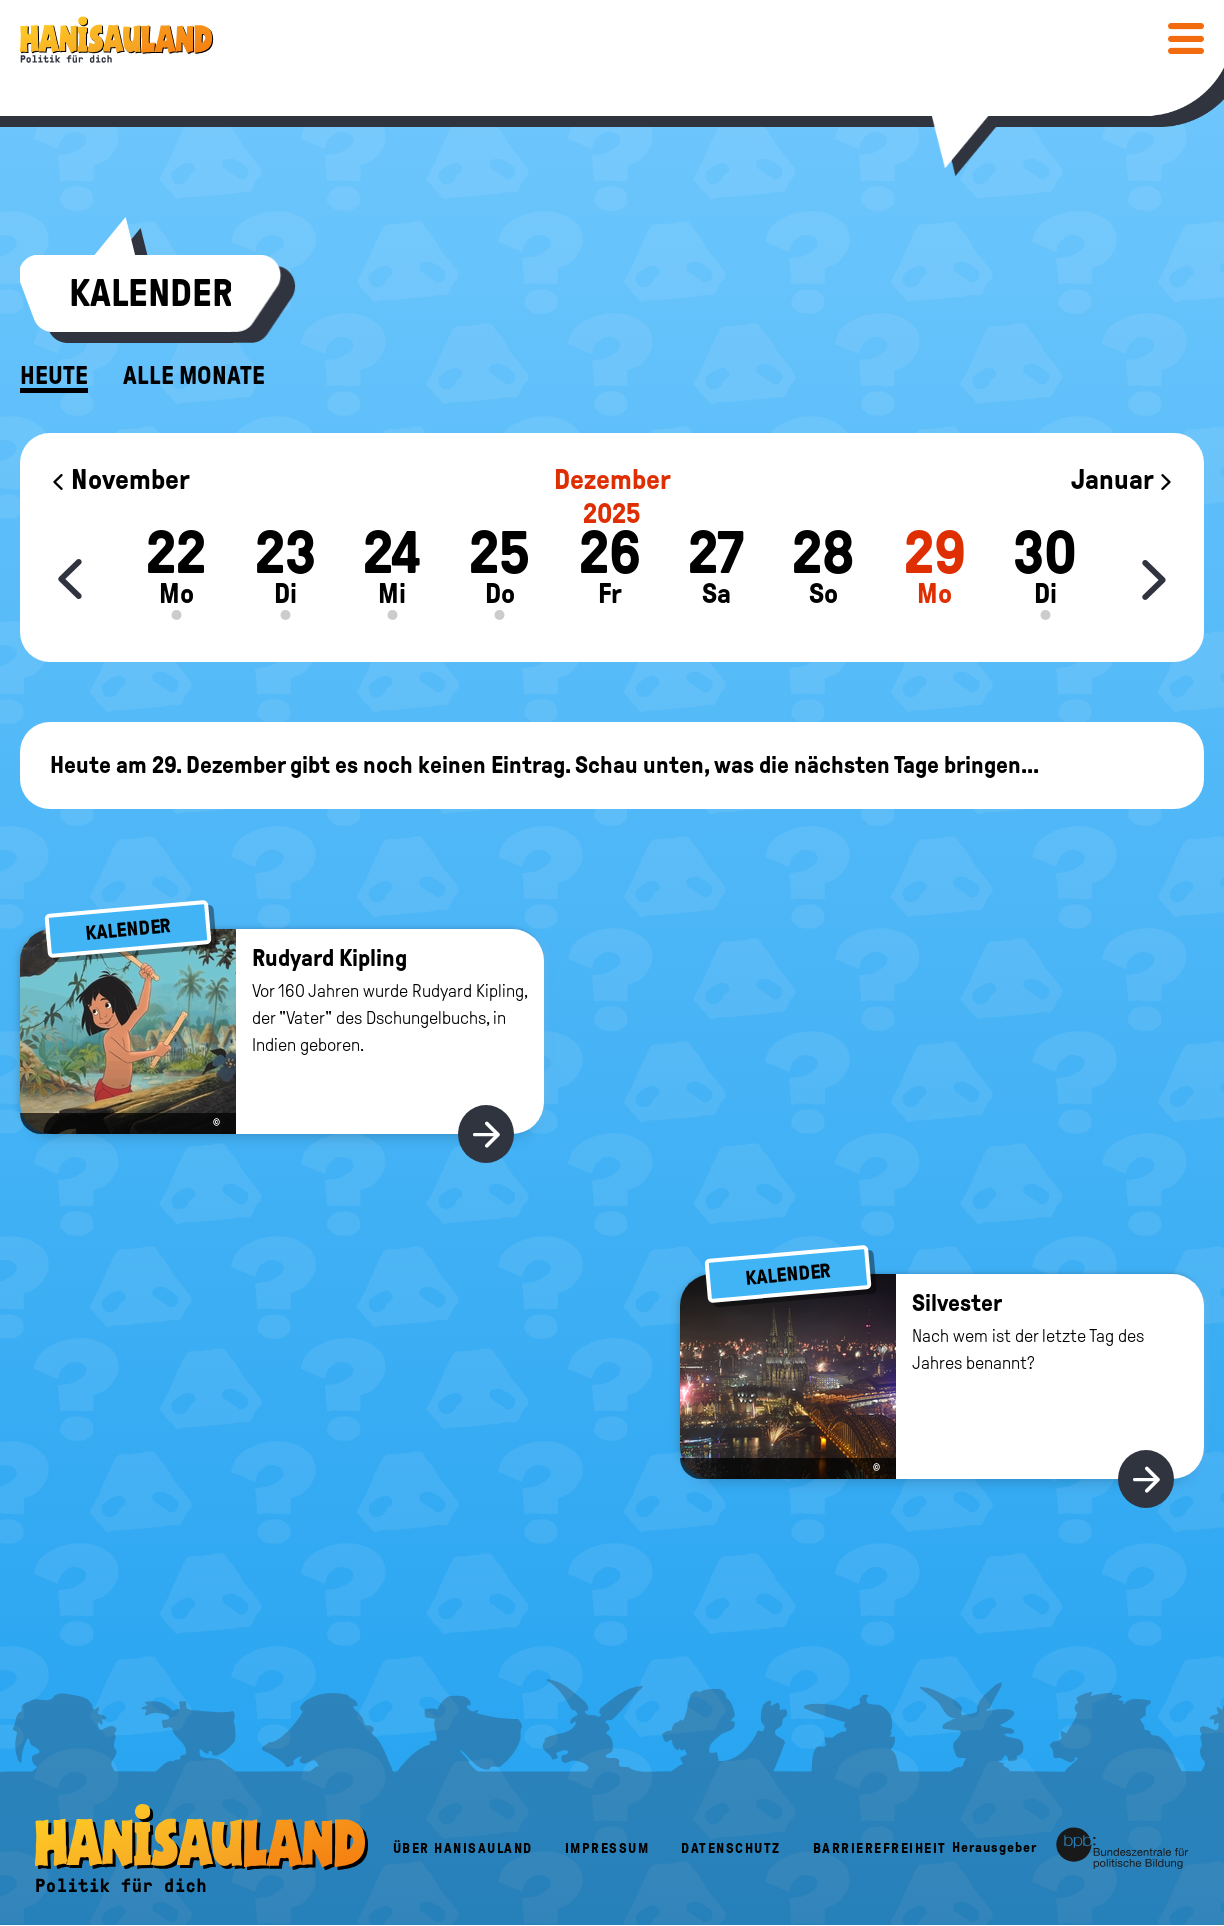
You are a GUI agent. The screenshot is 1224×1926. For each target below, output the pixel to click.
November (120, 479)
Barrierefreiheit (880, 1848)
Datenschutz (731, 1848)
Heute (54, 376)
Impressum (607, 1848)
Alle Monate (194, 376)
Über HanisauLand (463, 1848)
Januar (1122, 479)
